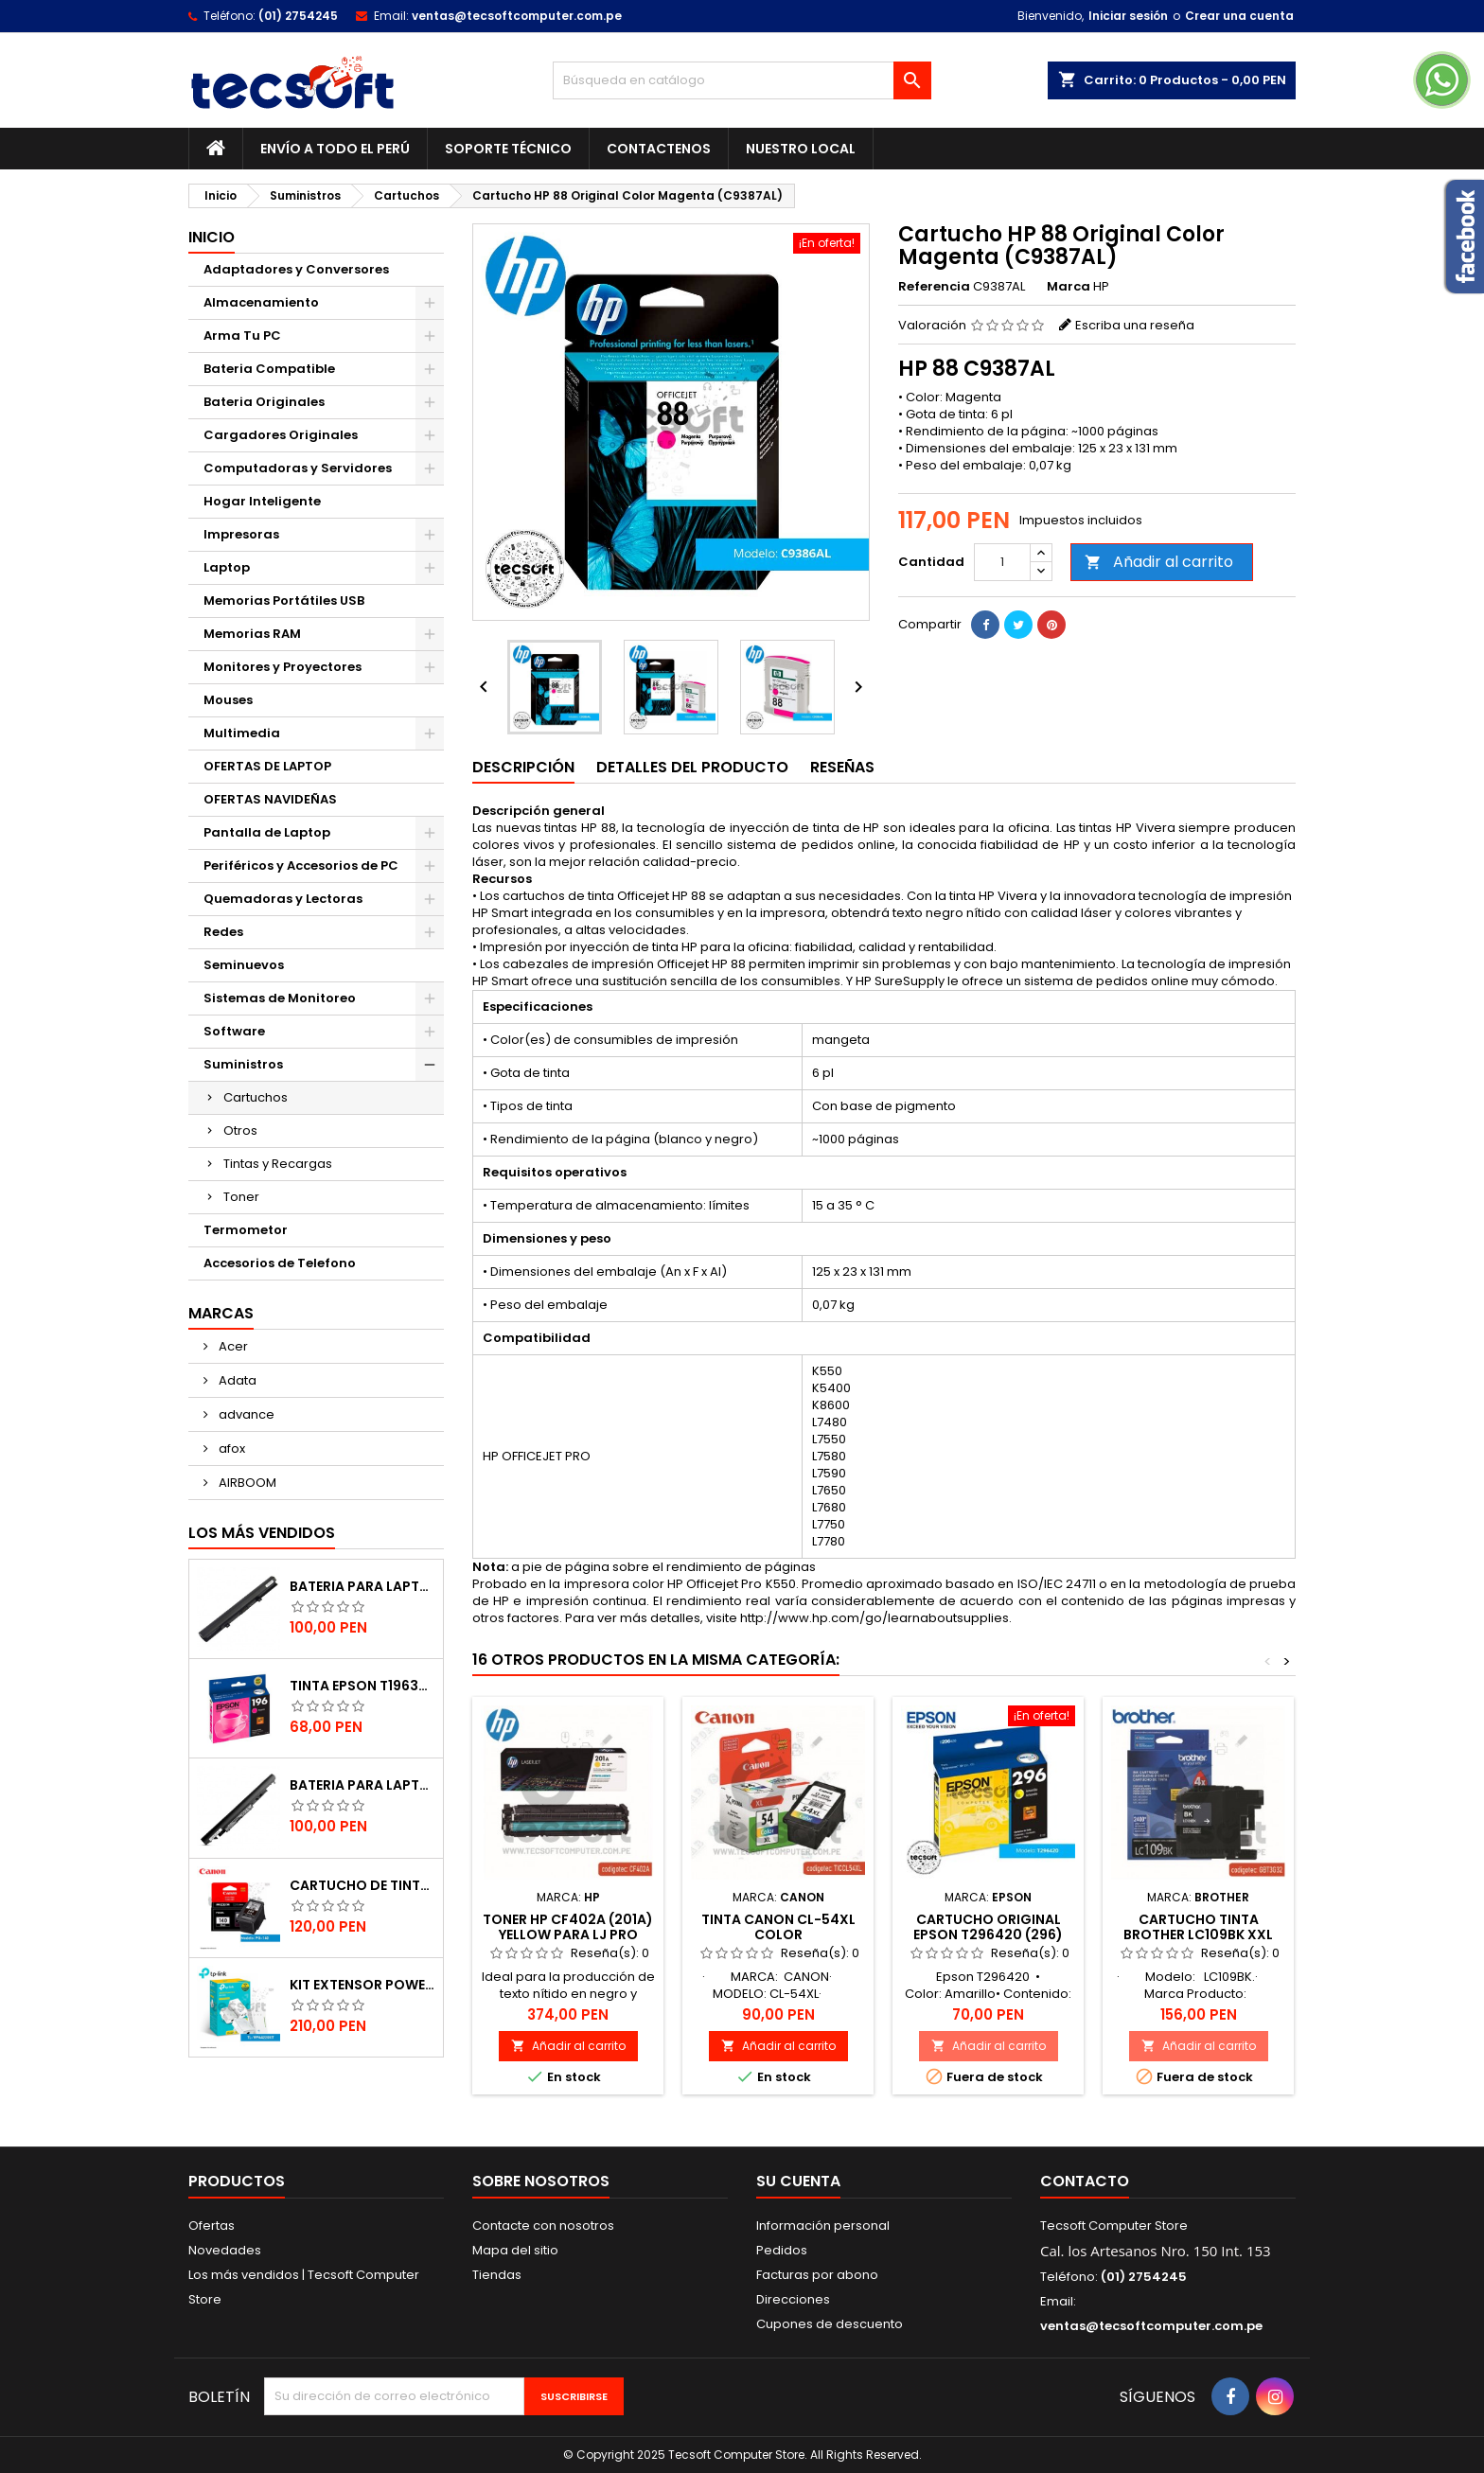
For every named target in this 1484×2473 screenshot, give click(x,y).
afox (230, 1448)
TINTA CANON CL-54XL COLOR (778, 1927)
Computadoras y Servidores (297, 468)
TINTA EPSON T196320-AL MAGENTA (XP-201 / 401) (362, 1685)
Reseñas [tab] (842, 767)
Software (234, 1031)
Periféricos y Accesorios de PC (300, 865)
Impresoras (241, 534)
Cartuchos (255, 1097)
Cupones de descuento (829, 2324)
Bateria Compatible (269, 369)
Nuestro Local (801, 148)
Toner (241, 1197)
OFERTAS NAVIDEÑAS (270, 799)
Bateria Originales (264, 402)
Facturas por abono (817, 2275)
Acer (232, 1346)
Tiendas (496, 2275)
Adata (236, 1380)
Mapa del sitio (515, 2250)
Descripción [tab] (523, 767)
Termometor (245, 1230)
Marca (1068, 286)
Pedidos (781, 2250)
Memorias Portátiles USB (283, 600)
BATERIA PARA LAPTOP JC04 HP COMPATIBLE (362, 1785)
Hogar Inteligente (262, 501)
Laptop (226, 567)
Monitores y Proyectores (282, 667)
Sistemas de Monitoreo (279, 998)
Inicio (211, 237)
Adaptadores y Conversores (296, 269)
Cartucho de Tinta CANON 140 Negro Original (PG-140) (362, 1885)
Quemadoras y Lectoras (282, 899)
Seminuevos (243, 965)
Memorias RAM (252, 634)
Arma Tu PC (242, 335)
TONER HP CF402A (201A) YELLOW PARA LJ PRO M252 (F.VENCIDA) (568, 1934)
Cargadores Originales (280, 435)
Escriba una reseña (1134, 325)
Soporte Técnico (508, 148)
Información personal (823, 2226)
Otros (240, 1130)
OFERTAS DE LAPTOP (267, 766)
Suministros (243, 1064)
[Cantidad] (1002, 562)
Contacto (1084, 2181)
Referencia (934, 286)
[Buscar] (742, 80)
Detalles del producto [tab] (692, 767)
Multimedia (241, 733)
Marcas (221, 1313)
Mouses (228, 700)
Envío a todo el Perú (335, 148)
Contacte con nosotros (543, 2226)
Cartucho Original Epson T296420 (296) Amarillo (988, 1934)
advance (245, 1414)
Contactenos (659, 148)
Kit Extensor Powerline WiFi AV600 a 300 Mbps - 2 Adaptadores (362, 1984)
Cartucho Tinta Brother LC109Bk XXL (1198, 1927)
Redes (223, 932)
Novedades (224, 2250)
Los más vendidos (261, 1533)
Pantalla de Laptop (266, 832)
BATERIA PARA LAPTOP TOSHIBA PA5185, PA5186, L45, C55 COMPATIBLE (362, 1586)
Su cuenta (798, 2181)
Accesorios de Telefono (279, 1263)
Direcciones (793, 2299)
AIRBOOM (246, 1483)
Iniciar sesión (1128, 16)
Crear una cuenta (1239, 16)
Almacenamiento (261, 302)
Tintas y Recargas (277, 1164)
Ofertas (211, 2226)
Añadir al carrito (1159, 562)
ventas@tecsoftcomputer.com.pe (517, 16)
